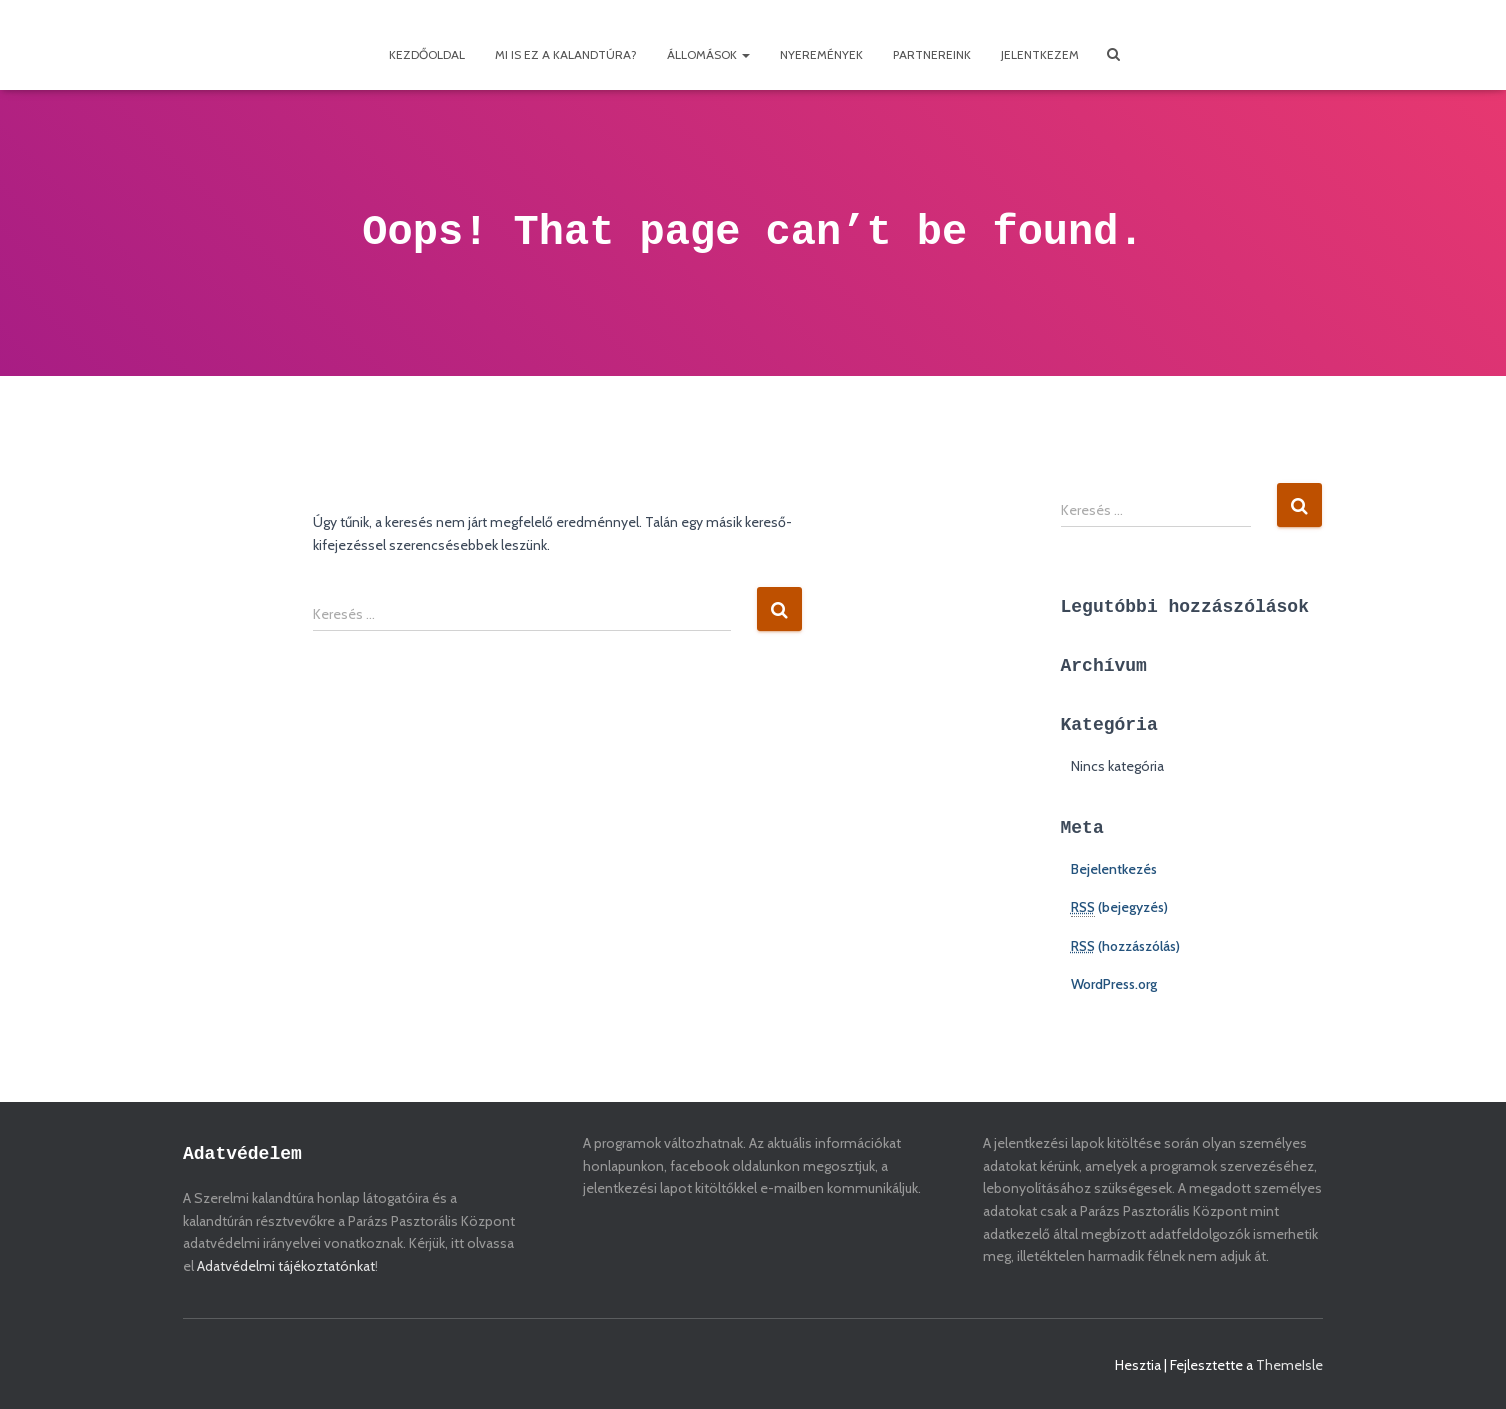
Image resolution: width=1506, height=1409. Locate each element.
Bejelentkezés (1114, 869)
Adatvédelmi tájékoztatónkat (286, 1266)
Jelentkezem (1040, 54)
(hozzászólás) (1125, 946)
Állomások (708, 54)
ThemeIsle (1289, 1365)
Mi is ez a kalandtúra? (566, 54)
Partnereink (932, 54)
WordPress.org (1114, 984)
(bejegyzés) (1119, 907)
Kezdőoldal (427, 54)
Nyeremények (821, 54)
